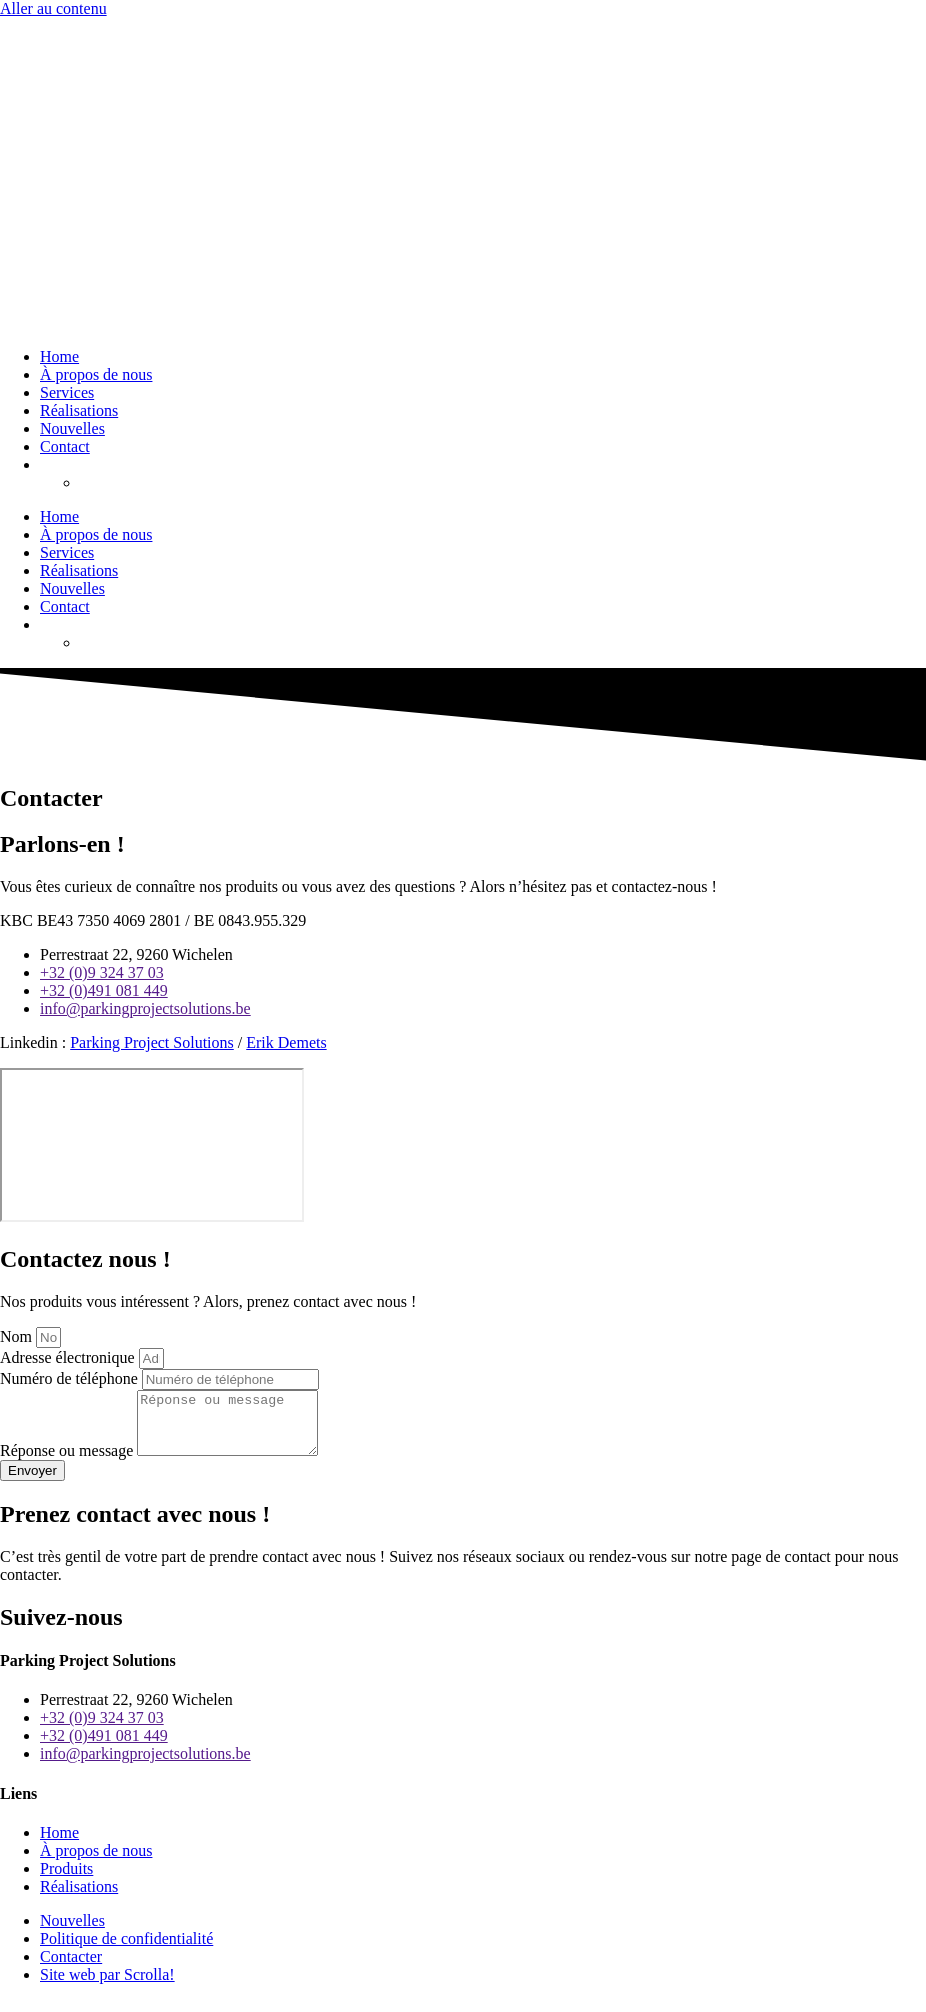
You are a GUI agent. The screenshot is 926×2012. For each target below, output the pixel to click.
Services (67, 392)
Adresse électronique (69, 1357)
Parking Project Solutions (152, 1042)
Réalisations (79, 410)
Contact (65, 446)
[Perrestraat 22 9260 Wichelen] (152, 1145)
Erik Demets (286, 1042)
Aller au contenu (53, 8)
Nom (18, 1336)
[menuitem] (49, 464)
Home (59, 356)
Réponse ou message (68, 1462)
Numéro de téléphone (71, 1378)
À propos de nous (96, 374)
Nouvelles (72, 428)
